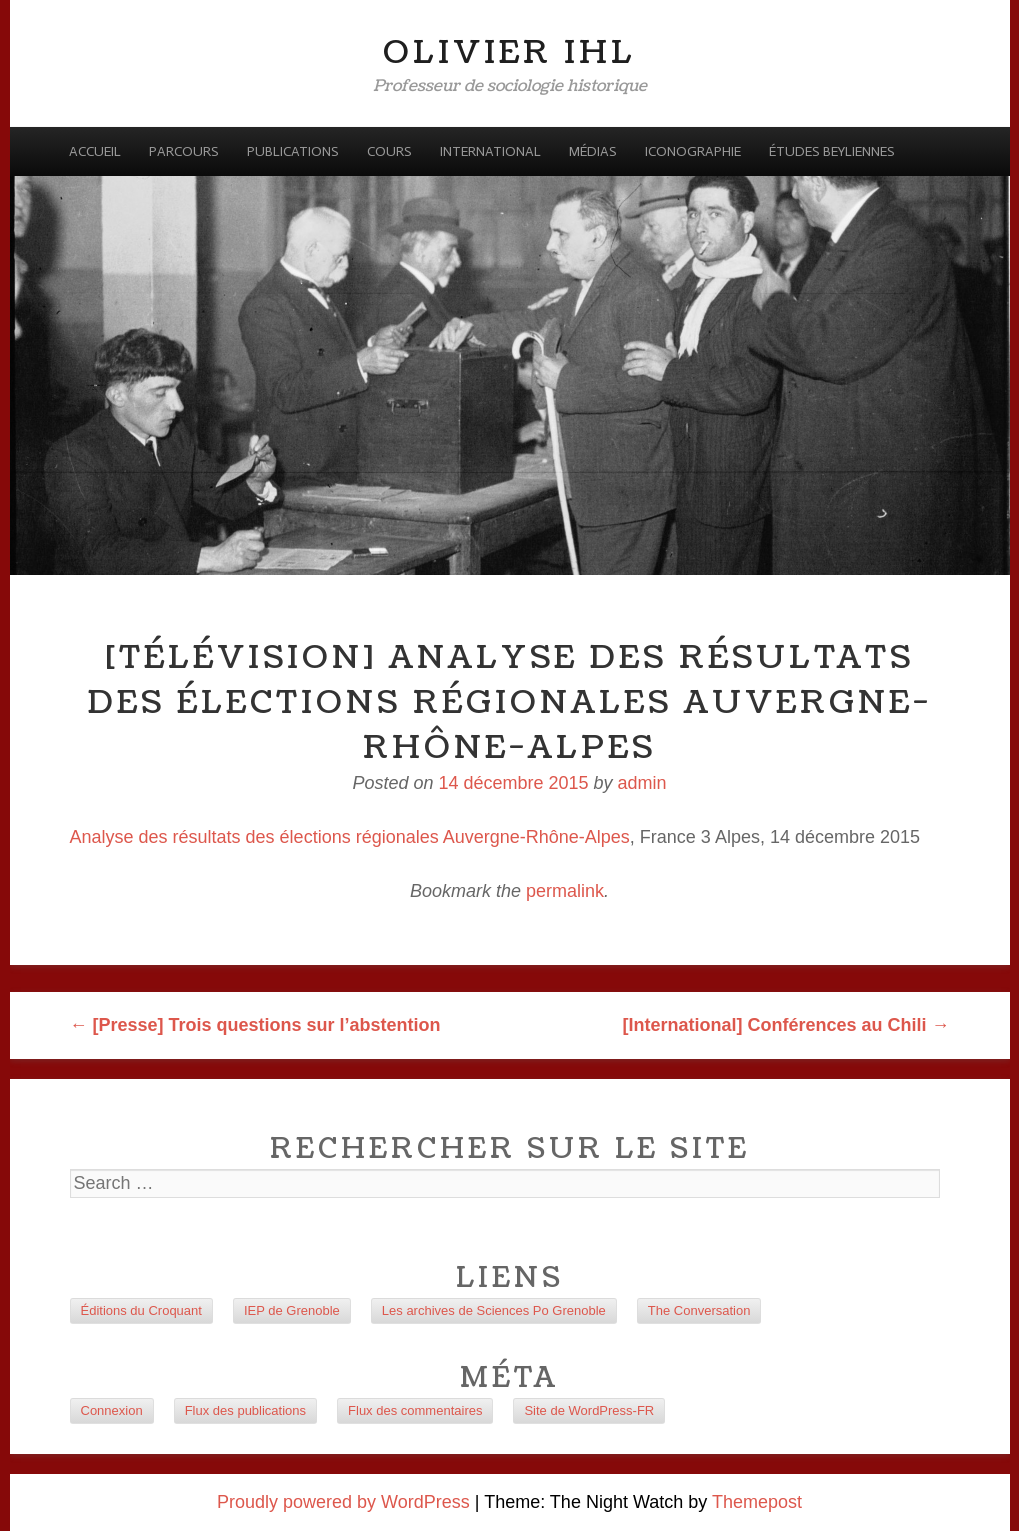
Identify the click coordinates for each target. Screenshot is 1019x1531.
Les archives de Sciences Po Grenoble (494, 1310)
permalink (565, 891)
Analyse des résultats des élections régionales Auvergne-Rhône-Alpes (350, 837)
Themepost (757, 1502)
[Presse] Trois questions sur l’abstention (255, 1025)
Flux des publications (245, 1410)
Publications (293, 151)
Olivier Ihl (509, 52)
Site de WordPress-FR (589, 1410)
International (490, 151)
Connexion (112, 1410)
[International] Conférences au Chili (785, 1025)
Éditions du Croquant (141, 1310)
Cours (389, 151)
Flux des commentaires (415, 1410)
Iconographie (693, 151)
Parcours (184, 151)
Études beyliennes (832, 151)
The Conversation (699, 1310)
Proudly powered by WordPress (343, 1502)
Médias (593, 151)
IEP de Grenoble (292, 1310)
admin (642, 783)
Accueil (95, 151)
